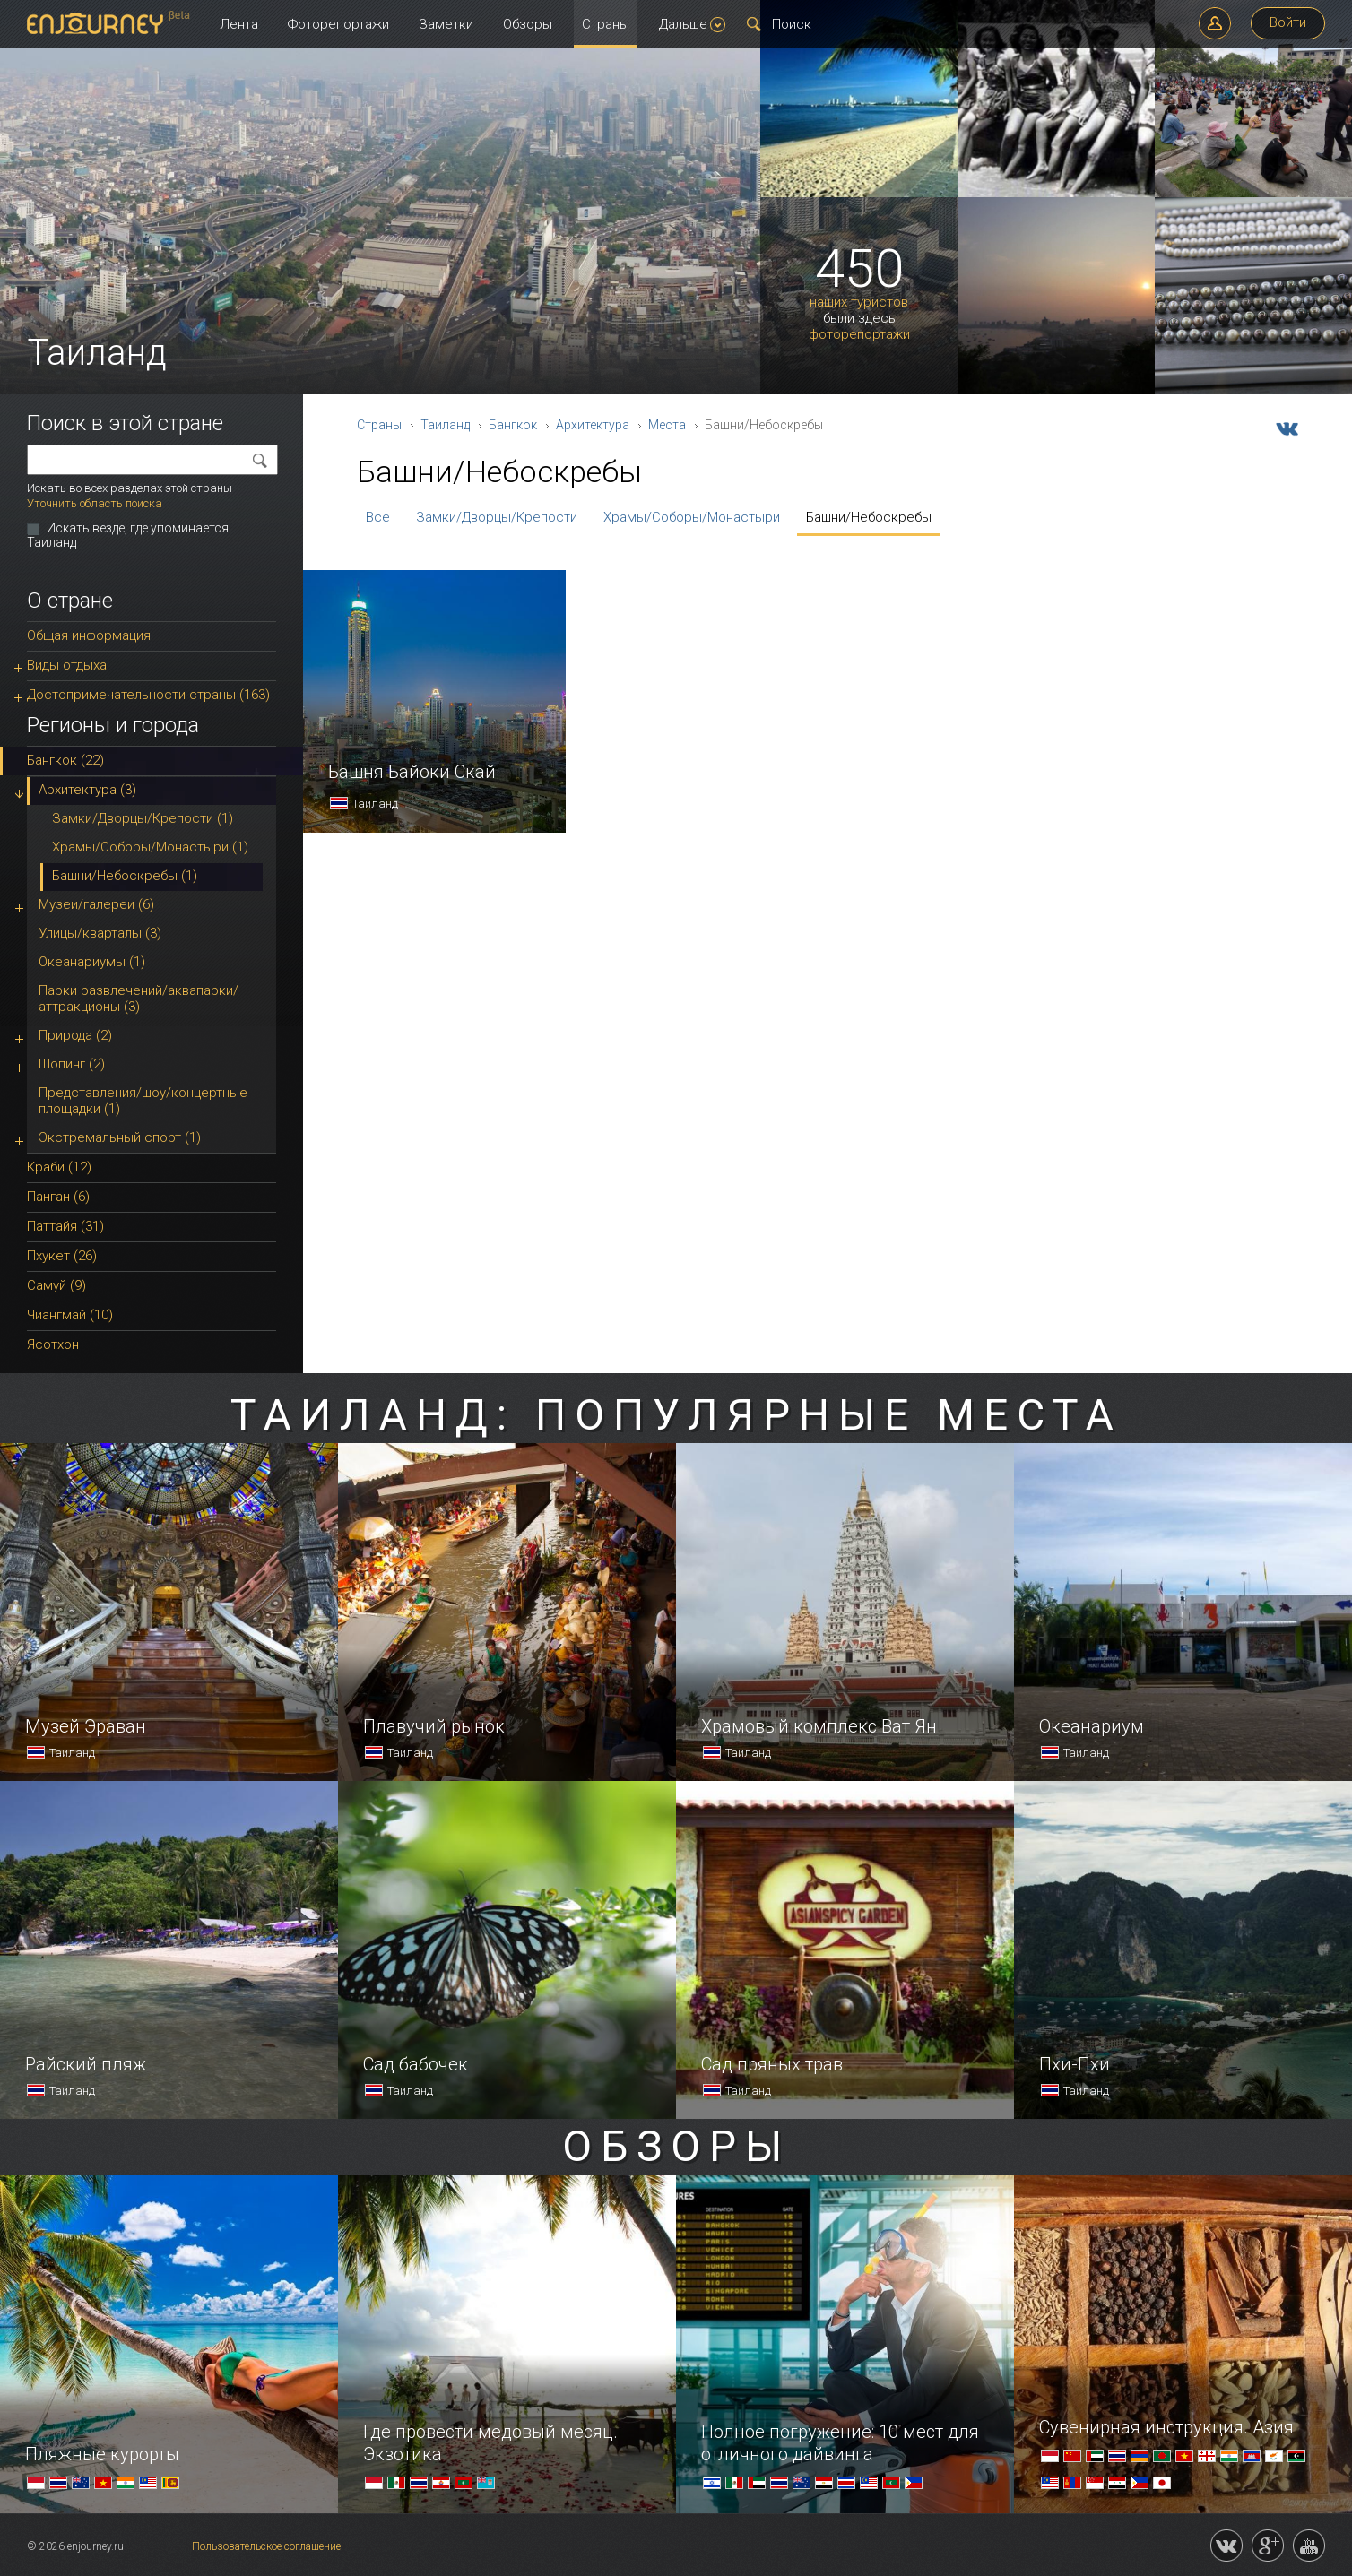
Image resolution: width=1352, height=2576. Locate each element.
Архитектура (592, 425)
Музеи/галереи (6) (96, 904)
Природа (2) (75, 1035)
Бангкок (513, 425)
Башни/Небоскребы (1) (124, 876)
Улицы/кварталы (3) (100, 933)
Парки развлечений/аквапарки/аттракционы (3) (138, 998)
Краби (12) (59, 1167)
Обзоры (527, 24)
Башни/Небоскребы (869, 517)
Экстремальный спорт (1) (120, 1137)
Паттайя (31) (65, 1226)
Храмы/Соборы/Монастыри (691, 517)
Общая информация (89, 635)
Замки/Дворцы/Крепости (496, 517)
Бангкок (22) (65, 760)
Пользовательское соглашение (266, 2546)
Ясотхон (53, 1344)
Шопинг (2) (72, 1064)
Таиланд (445, 425)
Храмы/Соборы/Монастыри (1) (150, 847)
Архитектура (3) (87, 790)
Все (378, 517)
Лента (239, 24)
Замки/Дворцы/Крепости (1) (142, 818)
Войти (1288, 22)
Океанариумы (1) (92, 962)
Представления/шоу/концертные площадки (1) (143, 1101)
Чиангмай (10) (70, 1315)
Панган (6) (58, 1197)
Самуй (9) (56, 1285)
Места (667, 425)
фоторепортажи (859, 334)
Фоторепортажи (338, 24)
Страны (605, 24)
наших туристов (859, 302)
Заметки (446, 24)
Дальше (692, 24)
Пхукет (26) (62, 1256)
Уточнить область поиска (94, 503)
